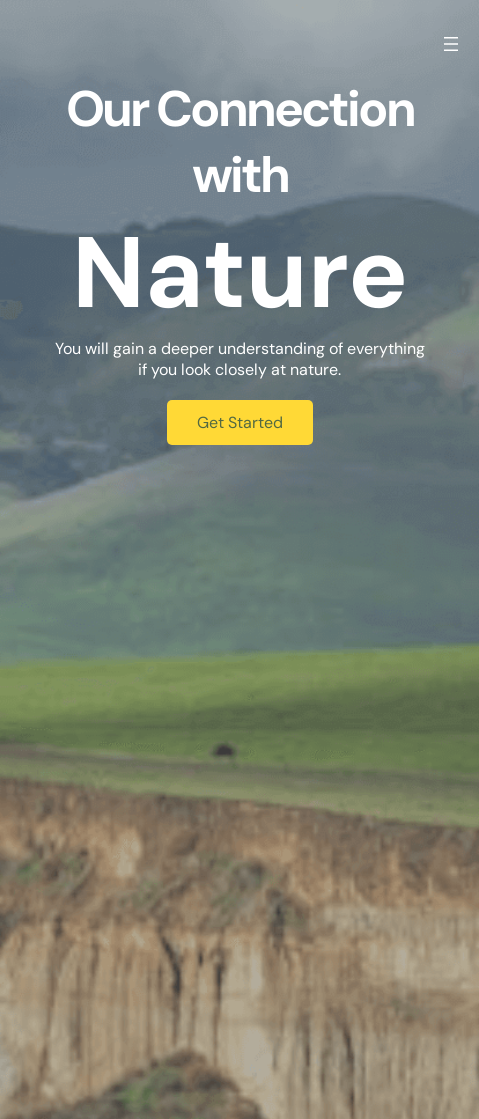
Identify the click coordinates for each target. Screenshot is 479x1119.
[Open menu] (451, 44)
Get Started (240, 422)
